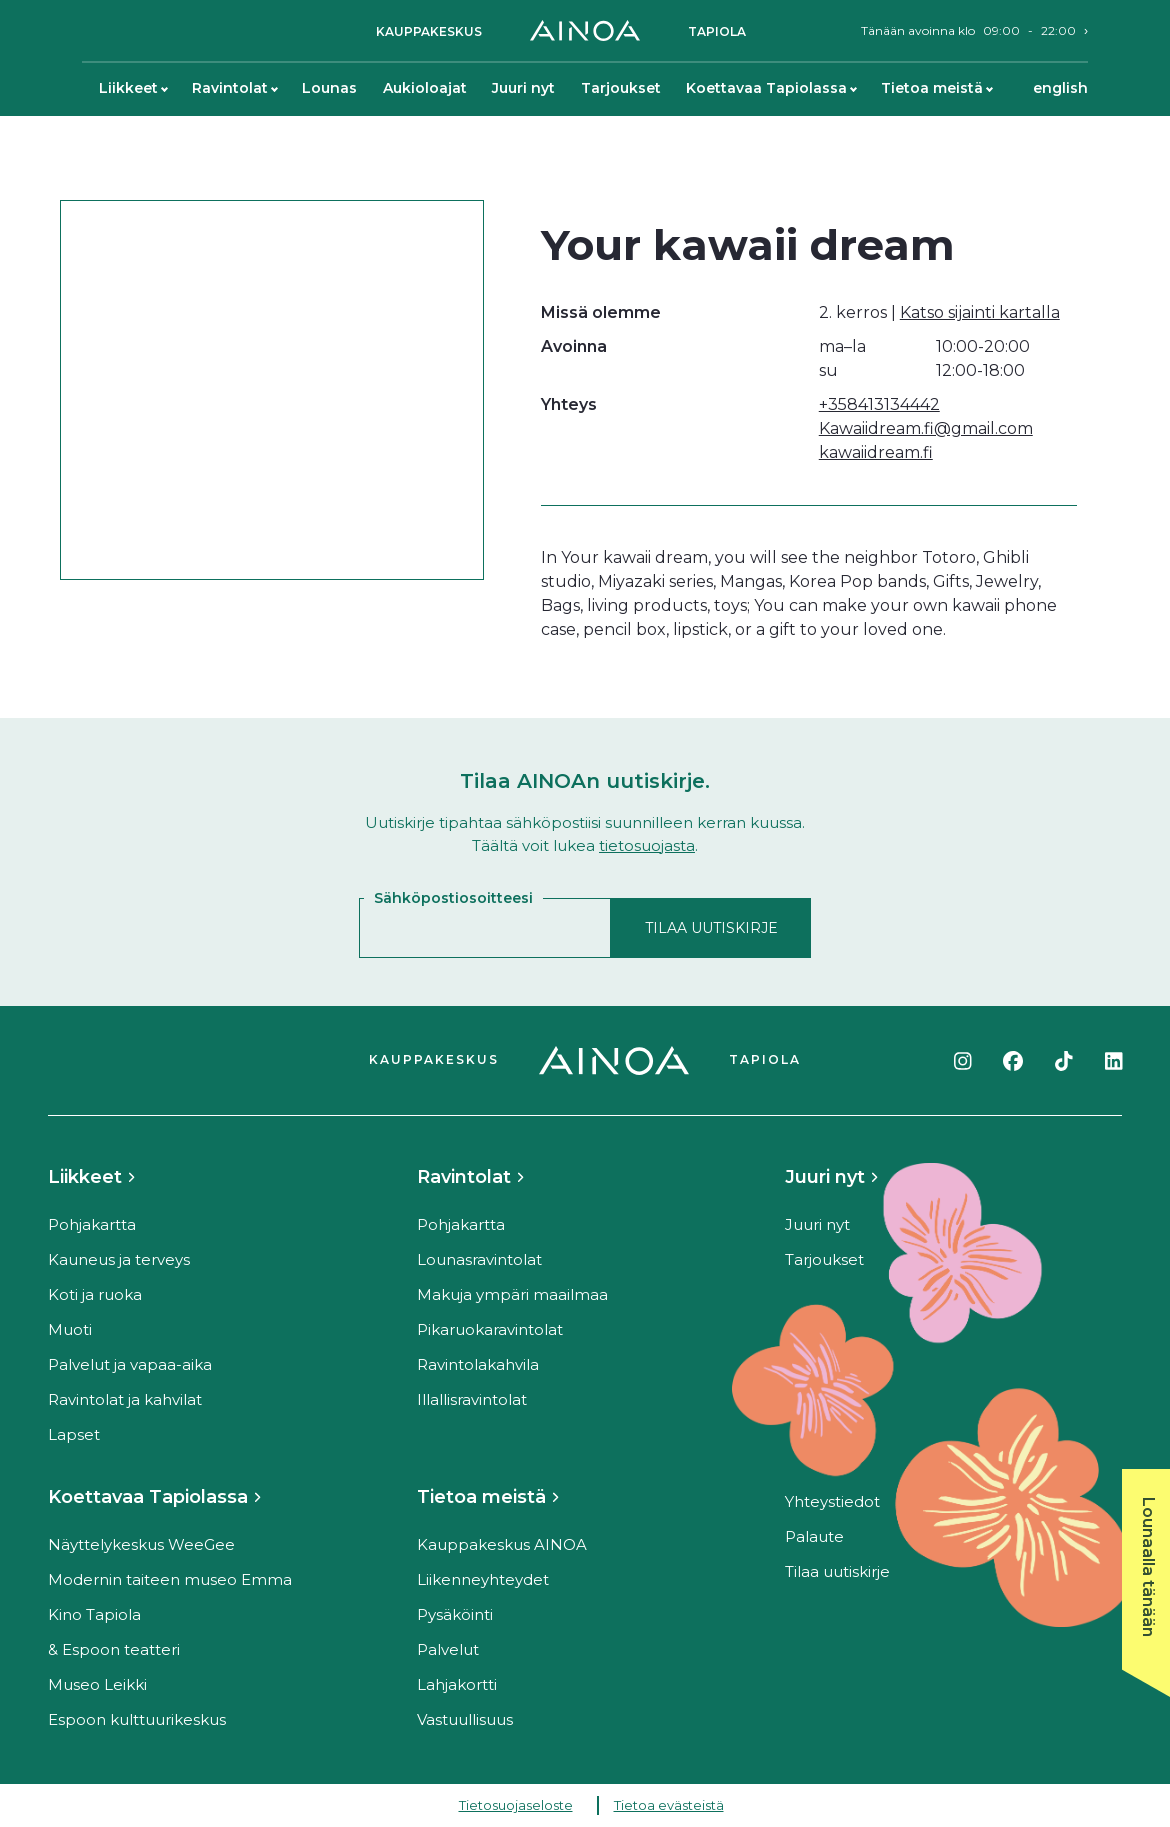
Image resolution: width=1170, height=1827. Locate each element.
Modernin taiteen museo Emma (170, 1579)
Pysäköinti (455, 1614)
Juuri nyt (523, 88)
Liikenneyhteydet (483, 1579)
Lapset (74, 1434)
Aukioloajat (425, 88)
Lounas (329, 88)
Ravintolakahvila (478, 1364)
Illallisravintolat (472, 1399)
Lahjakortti (457, 1684)
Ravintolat (234, 88)
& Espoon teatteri (114, 1649)
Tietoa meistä (936, 88)
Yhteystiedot (832, 1501)
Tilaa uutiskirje (837, 1571)
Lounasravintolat (479, 1259)
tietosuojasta (647, 845)
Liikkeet (133, 88)
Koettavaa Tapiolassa (771, 88)
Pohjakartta (92, 1224)
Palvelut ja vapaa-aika (130, 1364)
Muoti (70, 1329)
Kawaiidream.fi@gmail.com (926, 428)
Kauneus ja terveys (119, 1259)
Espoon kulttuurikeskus (137, 1719)
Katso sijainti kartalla (980, 312)
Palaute (814, 1536)
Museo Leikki (97, 1684)
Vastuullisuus (465, 1719)
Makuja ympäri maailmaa (512, 1294)
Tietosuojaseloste (516, 1805)
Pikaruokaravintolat (490, 1329)
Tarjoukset (621, 88)
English (1060, 88)
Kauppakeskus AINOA (502, 1544)
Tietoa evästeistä (669, 1805)
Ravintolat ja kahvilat (125, 1399)
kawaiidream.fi (876, 452)
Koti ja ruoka (95, 1294)
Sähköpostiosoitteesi (453, 898)
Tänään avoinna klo (968, 31)
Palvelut (448, 1649)
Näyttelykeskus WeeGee (141, 1544)
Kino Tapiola (94, 1614)
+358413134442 (879, 404)
